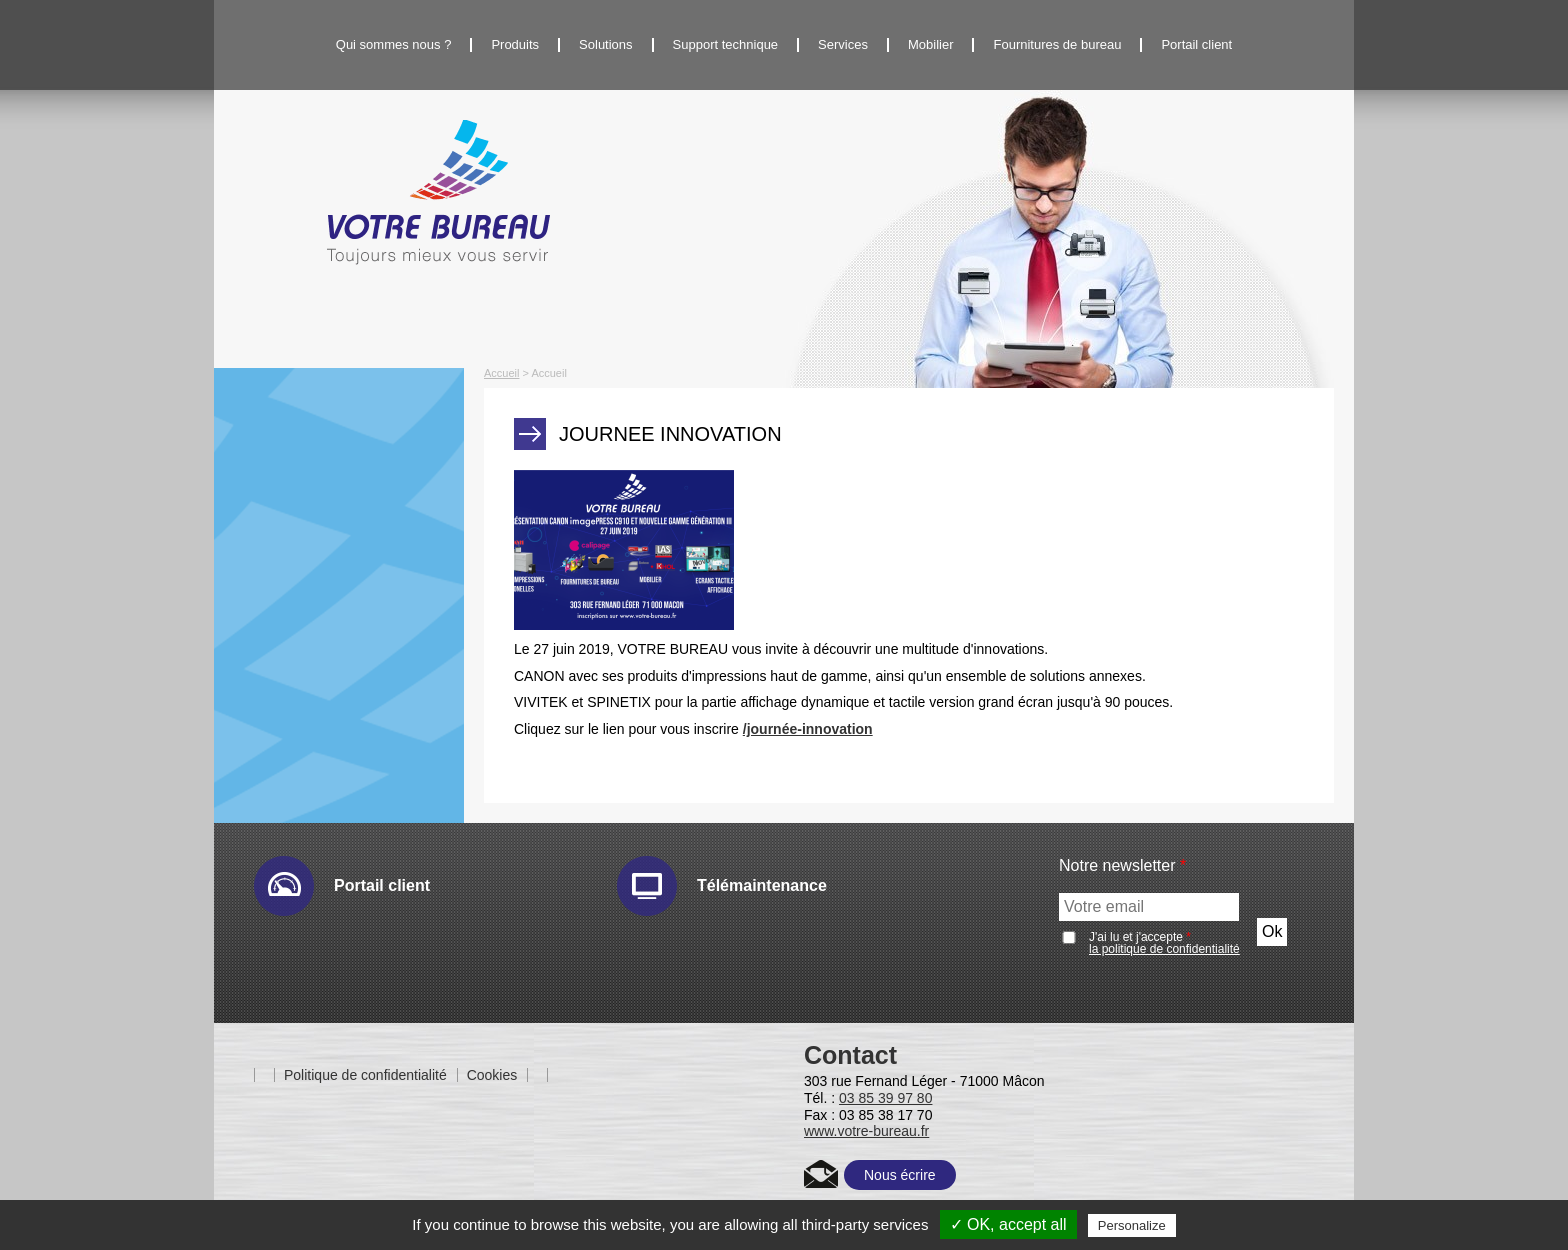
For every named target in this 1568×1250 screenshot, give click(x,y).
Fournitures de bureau (1057, 44)
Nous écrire (900, 1175)
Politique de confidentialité (365, 1075)
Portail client (1196, 44)
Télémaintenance (762, 885)
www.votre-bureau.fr (866, 1131)
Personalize (1132, 1225)
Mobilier (931, 44)
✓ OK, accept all (1008, 1224)
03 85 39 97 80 (885, 1098)
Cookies (492, 1075)
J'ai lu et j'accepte (1164, 943)
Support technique (726, 44)
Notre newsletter (1122, 866)
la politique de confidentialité (1164, 949)
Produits (515, 44)
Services (843, 44)
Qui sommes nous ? (394, 44)
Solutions (605, 44)
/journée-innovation (808, 729)
